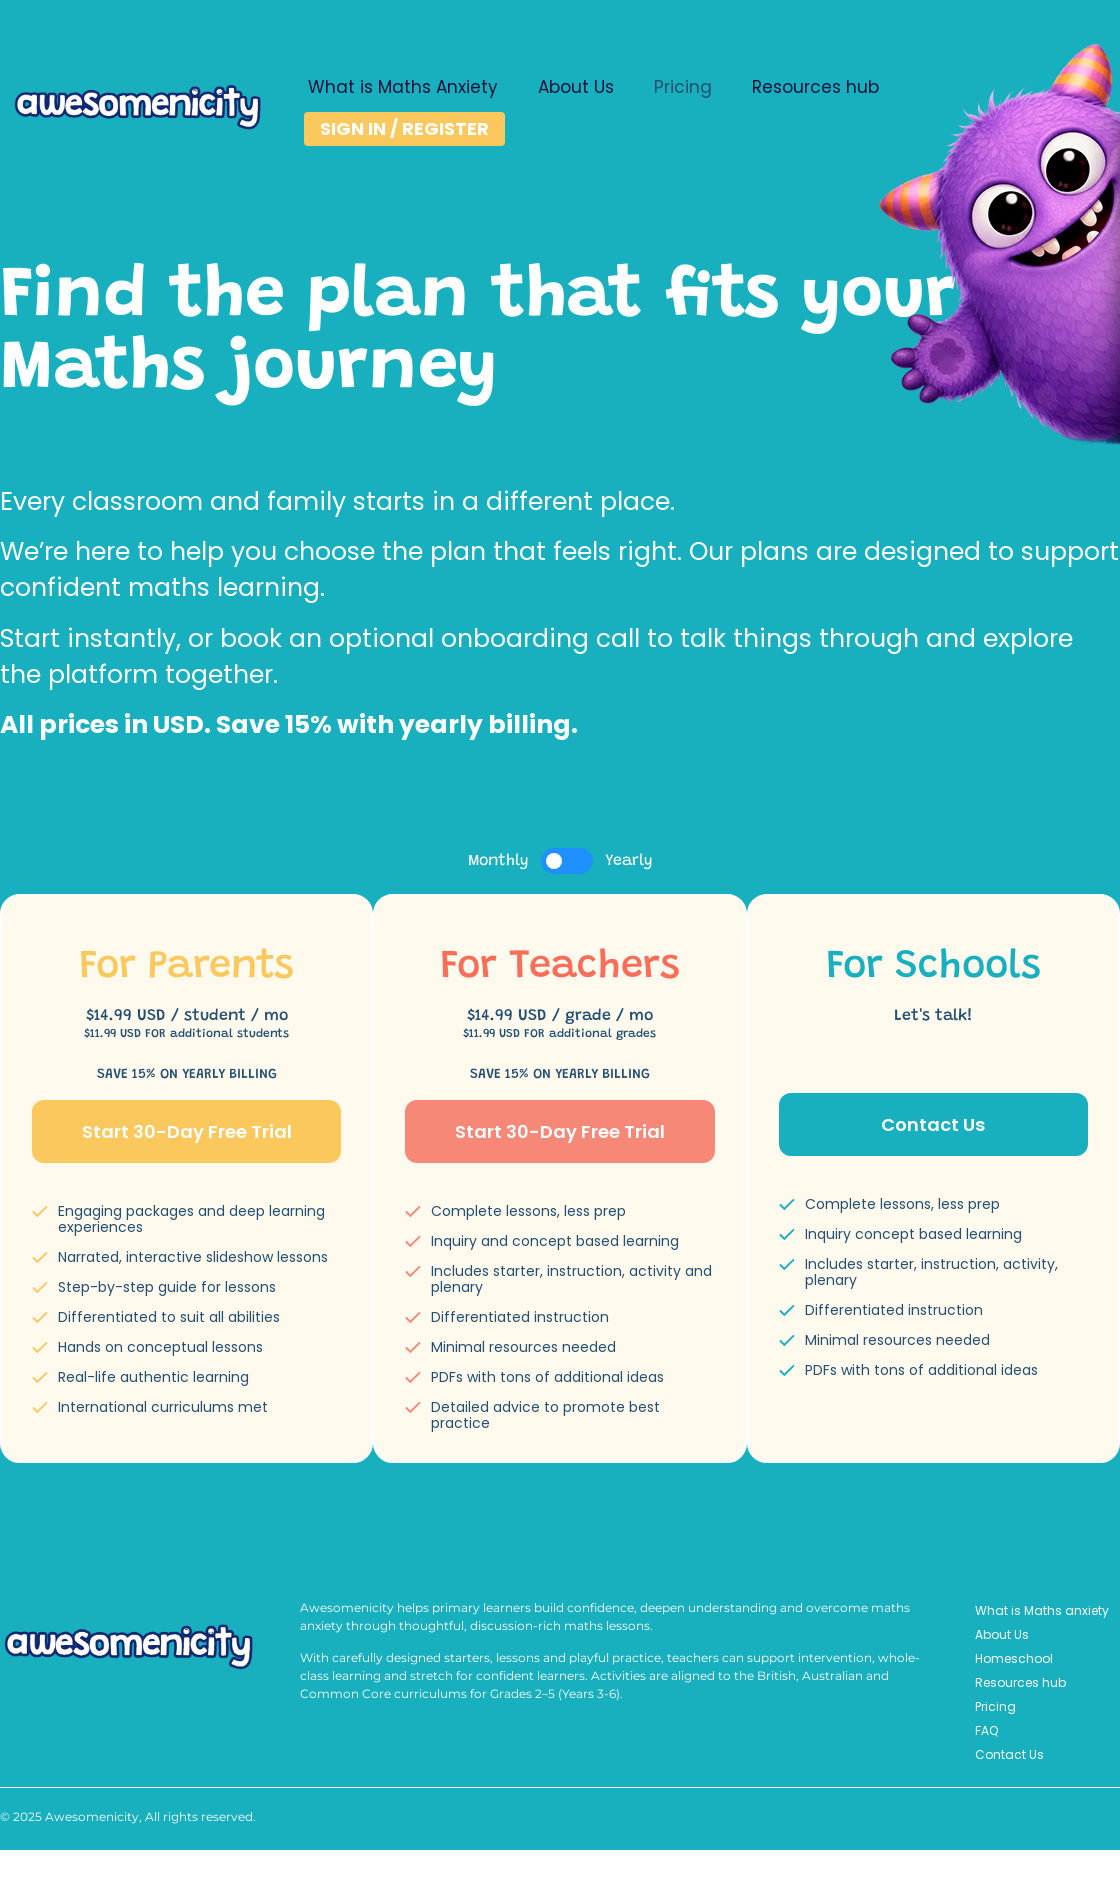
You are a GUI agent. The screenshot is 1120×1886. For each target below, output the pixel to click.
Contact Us (1009, 1754)
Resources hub (815, 87)
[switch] (567, 861)
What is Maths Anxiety (403, 87)
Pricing (683, 87)
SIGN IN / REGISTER (404, 128)
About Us (576, 87)
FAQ (986, 1730)
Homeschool (1014, 1658)
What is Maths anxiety (1042, 1610)
